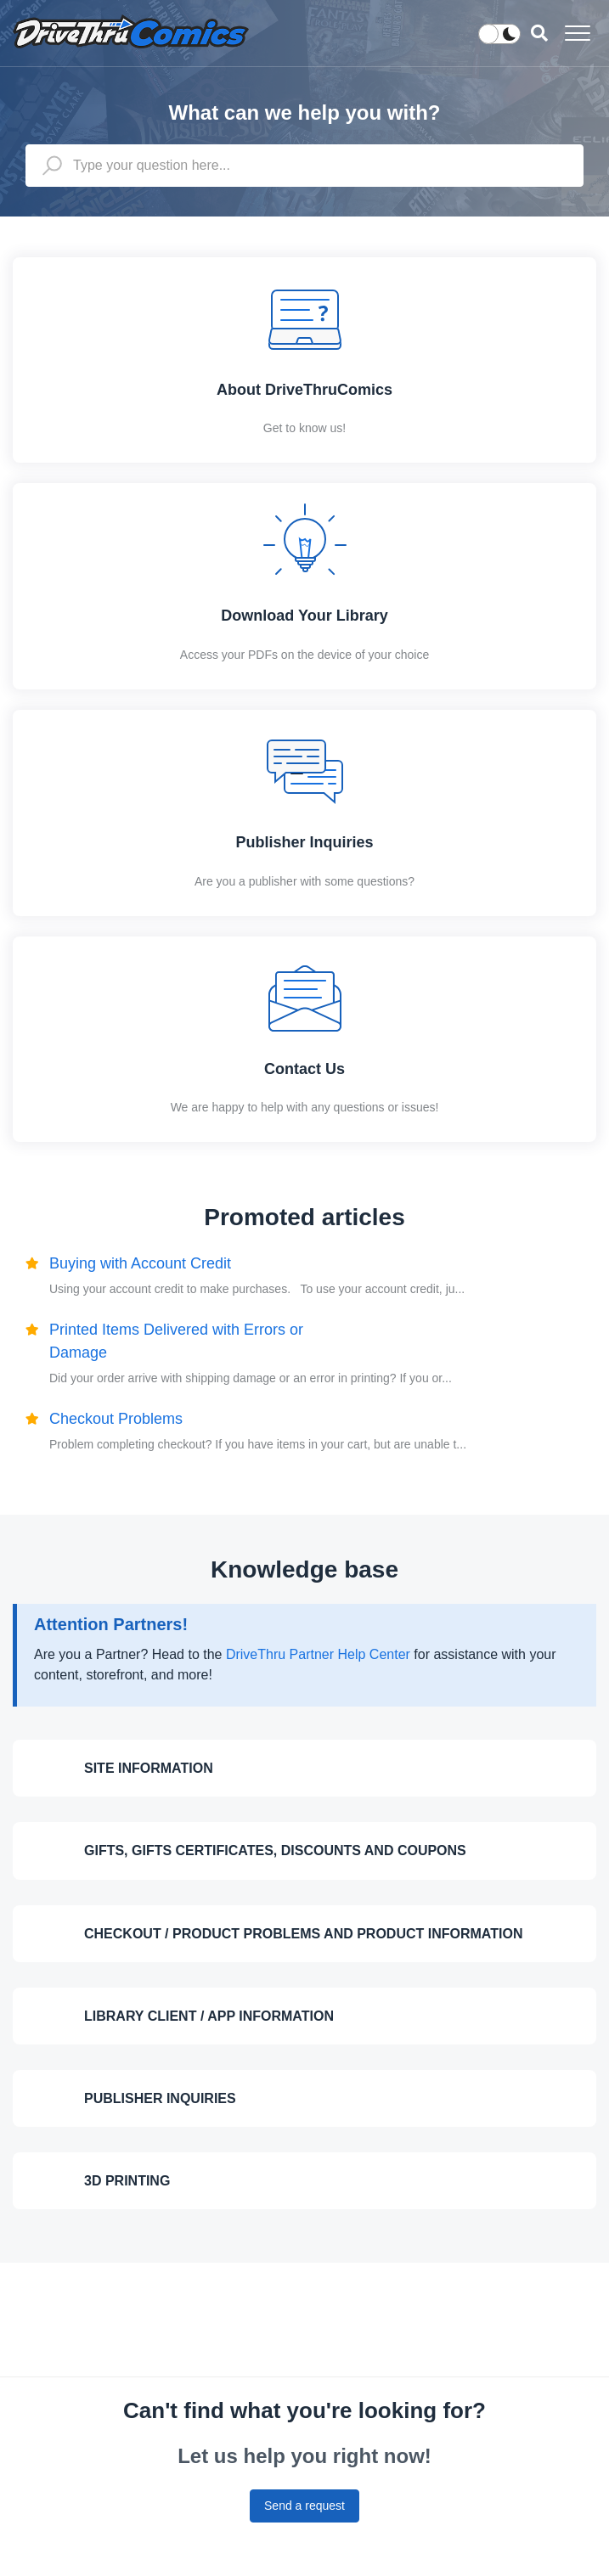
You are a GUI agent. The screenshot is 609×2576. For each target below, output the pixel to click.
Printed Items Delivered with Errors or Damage (176, 1341)
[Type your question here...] (304, 165)
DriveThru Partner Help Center (318, 1654)
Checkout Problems (116, 1418)
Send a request (304, 2505)
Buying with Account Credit (140, 1263)
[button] (577, 33)
